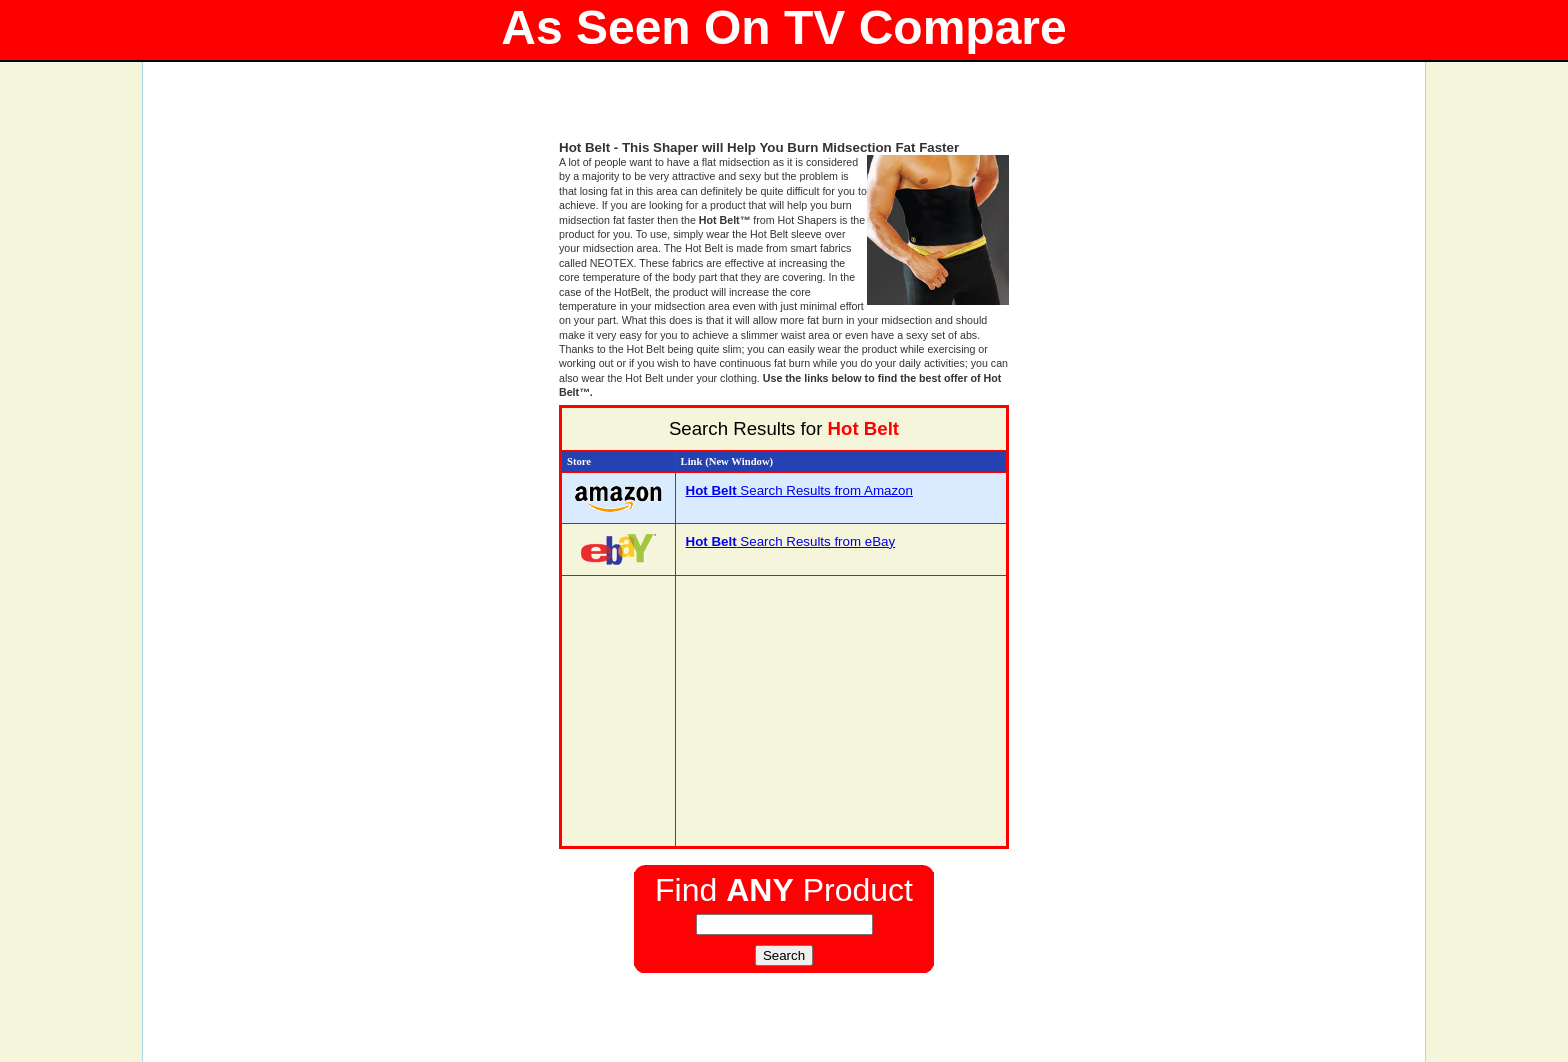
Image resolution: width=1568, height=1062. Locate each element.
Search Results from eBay (791, 541)
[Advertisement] (784, 110)
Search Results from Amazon (799, 490)
